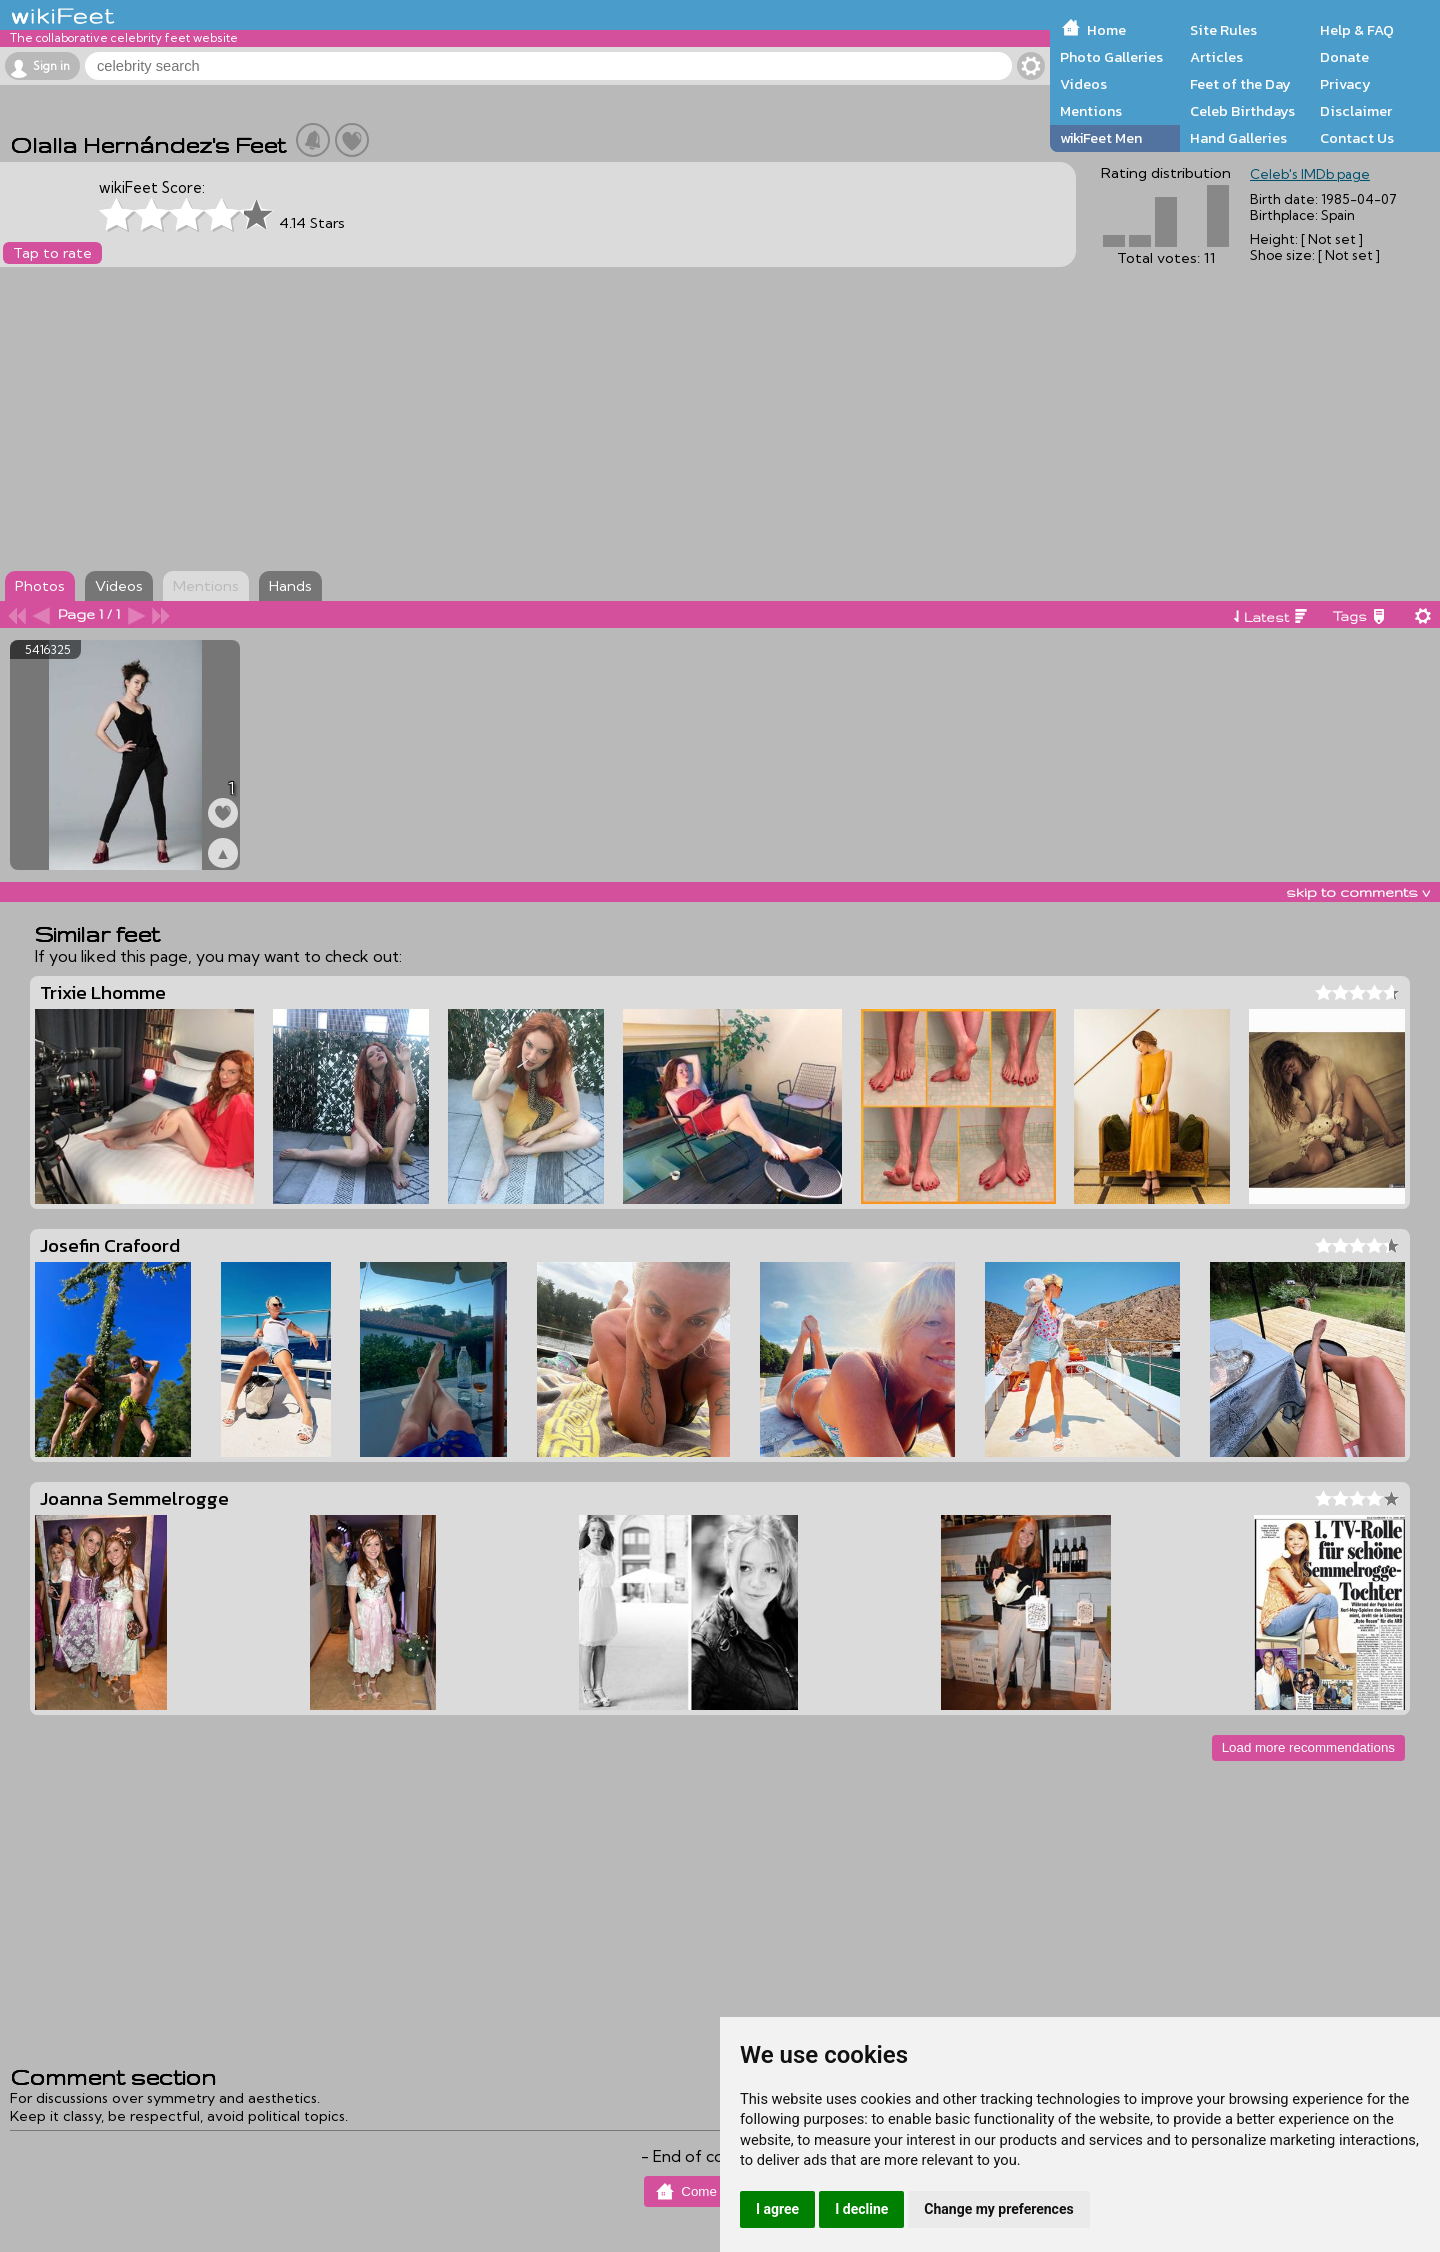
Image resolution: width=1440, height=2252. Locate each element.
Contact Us (1357, 138)
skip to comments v (1358, 892)
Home (1106, 30)
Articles (1216, 57)
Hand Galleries (1238, 138)
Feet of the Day (1240, 84)
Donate (1344, 57)
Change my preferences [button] (998, 2209)
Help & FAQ (1357, 30)
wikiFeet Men (1101, 138)
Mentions (1091, 111)
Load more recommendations (1308, 1747)
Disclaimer (1356, 111)
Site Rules (1223, 30)
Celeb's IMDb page (1310, 174)
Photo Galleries (1111, 57)
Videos (1083, 84)
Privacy (1345, 84)
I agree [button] (777, 2209)
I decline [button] (861, 2209)
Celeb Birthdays (1242, 111)
